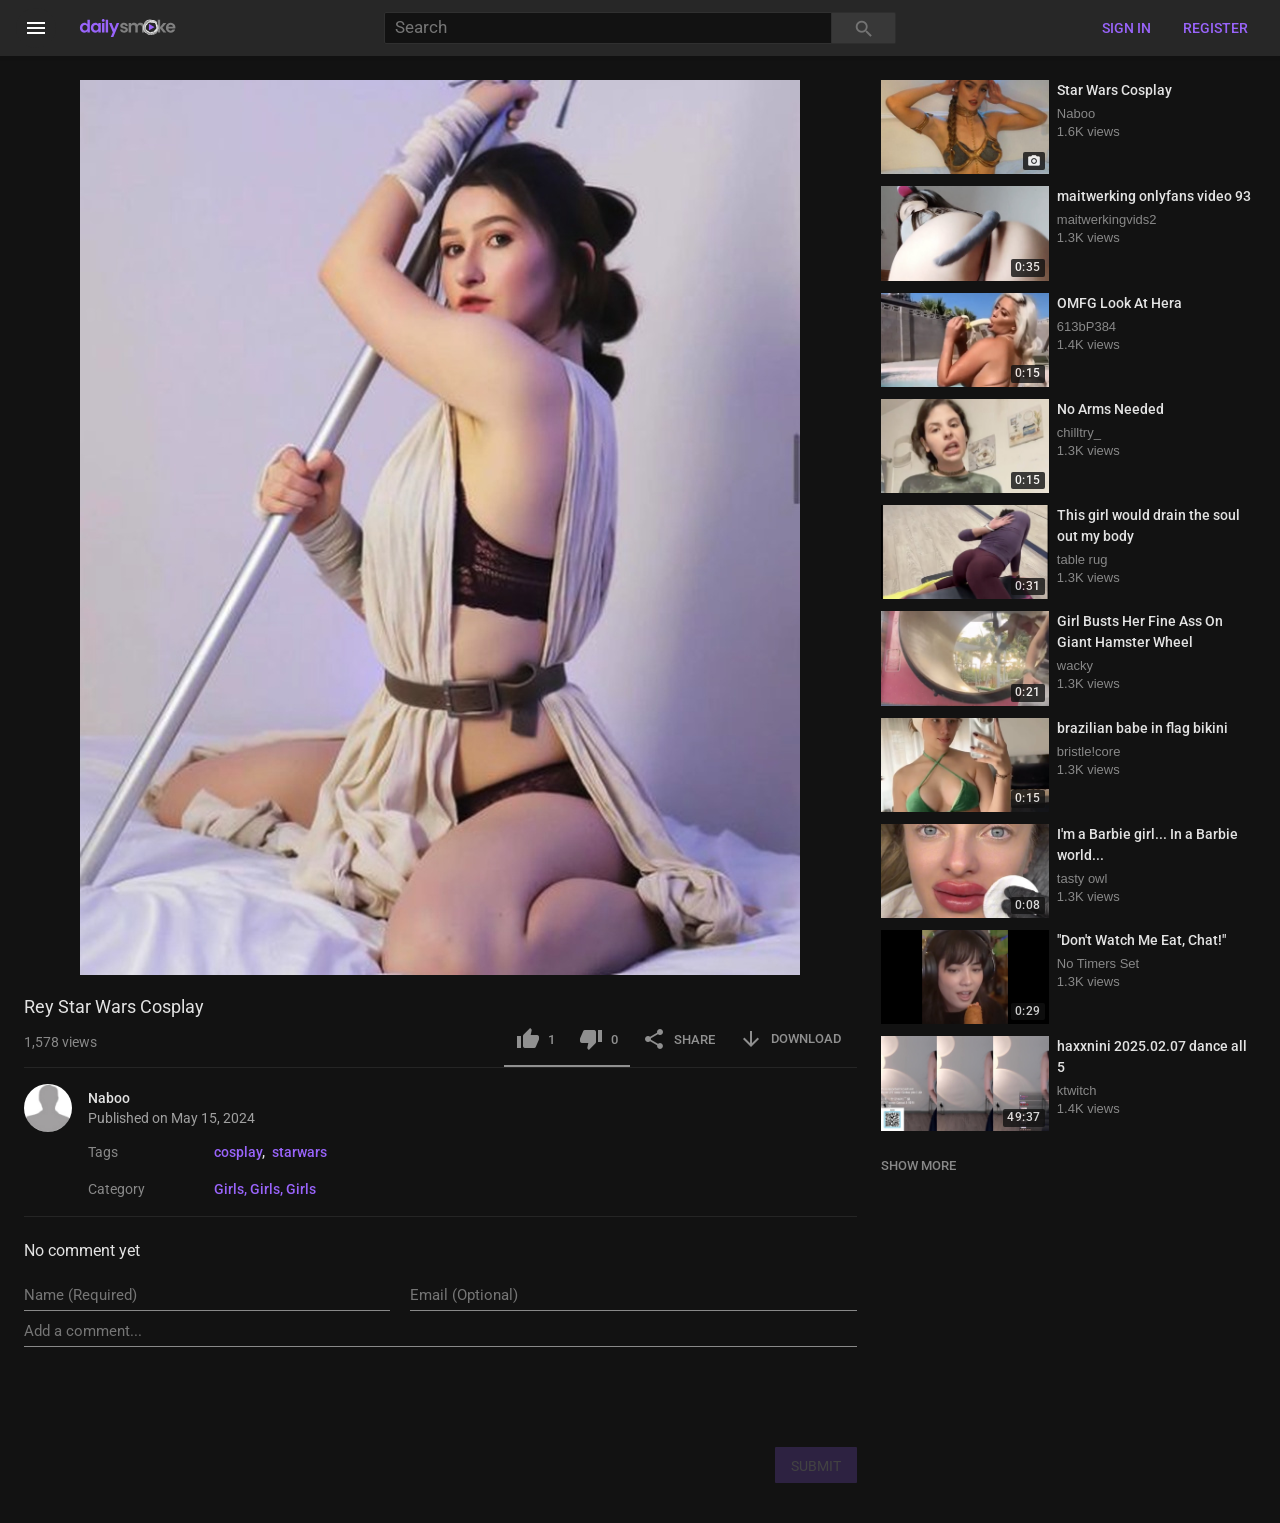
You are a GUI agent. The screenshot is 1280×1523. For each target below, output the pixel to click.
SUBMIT (816, 1466)
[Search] (608, 28)
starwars (299, 1152)
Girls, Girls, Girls (265, 1189)
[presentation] (705, 1396)
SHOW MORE (918, 1165)
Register (1215, 28)
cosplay (238, 1152)
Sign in (1126, 28)
